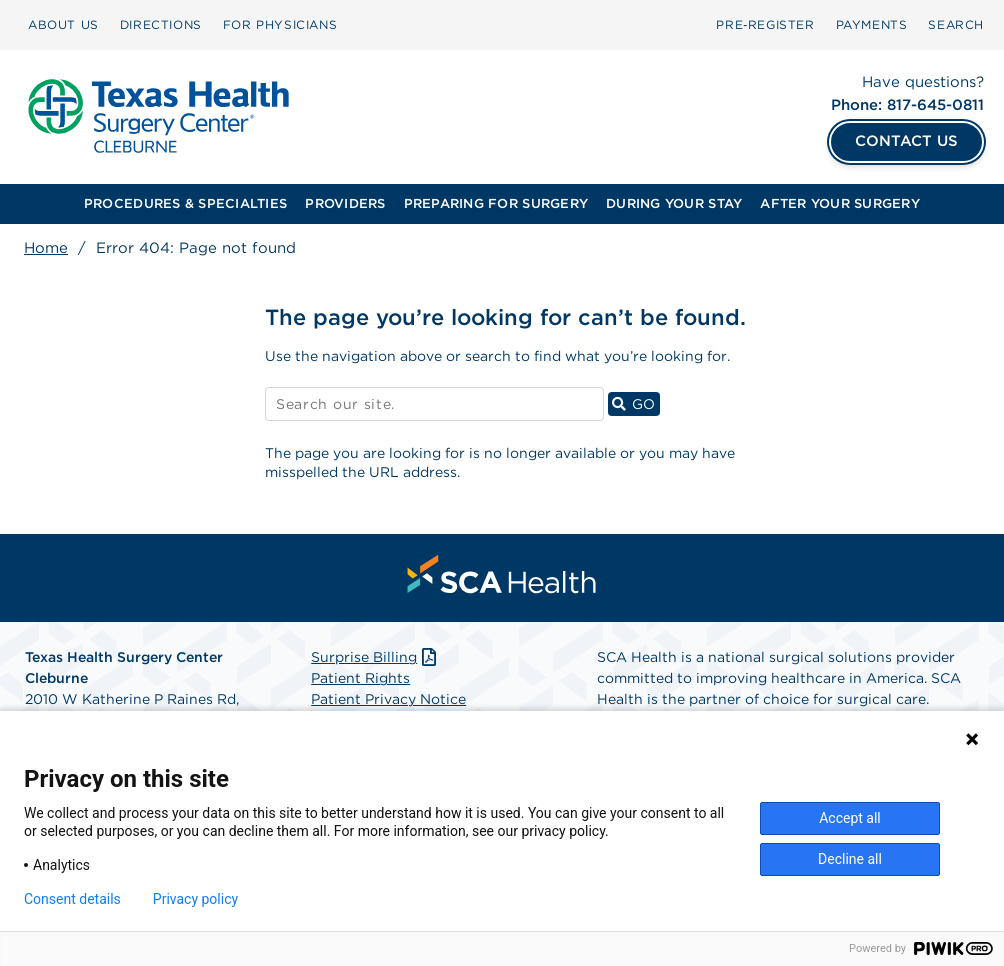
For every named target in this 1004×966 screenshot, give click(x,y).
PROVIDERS (345, 203)
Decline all (850, 859)
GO (636, 403)
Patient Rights (360, 678)
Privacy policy (195, 899)
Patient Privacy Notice (388, 699)
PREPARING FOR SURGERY (496, 203)
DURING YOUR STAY (674, 203)
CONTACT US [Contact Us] (906, 141)
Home (46, 248)
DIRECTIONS (161, 24)
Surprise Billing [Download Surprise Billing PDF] (375, 657)
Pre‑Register (765, 24)
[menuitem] (63, 25)
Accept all (850, 818)
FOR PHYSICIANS (280, 24)
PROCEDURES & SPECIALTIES (185, 203)
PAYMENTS (872, 24)
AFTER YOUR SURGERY (840, 203)
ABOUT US (63, 24)
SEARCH (956, 24)
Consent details (72, 899)
